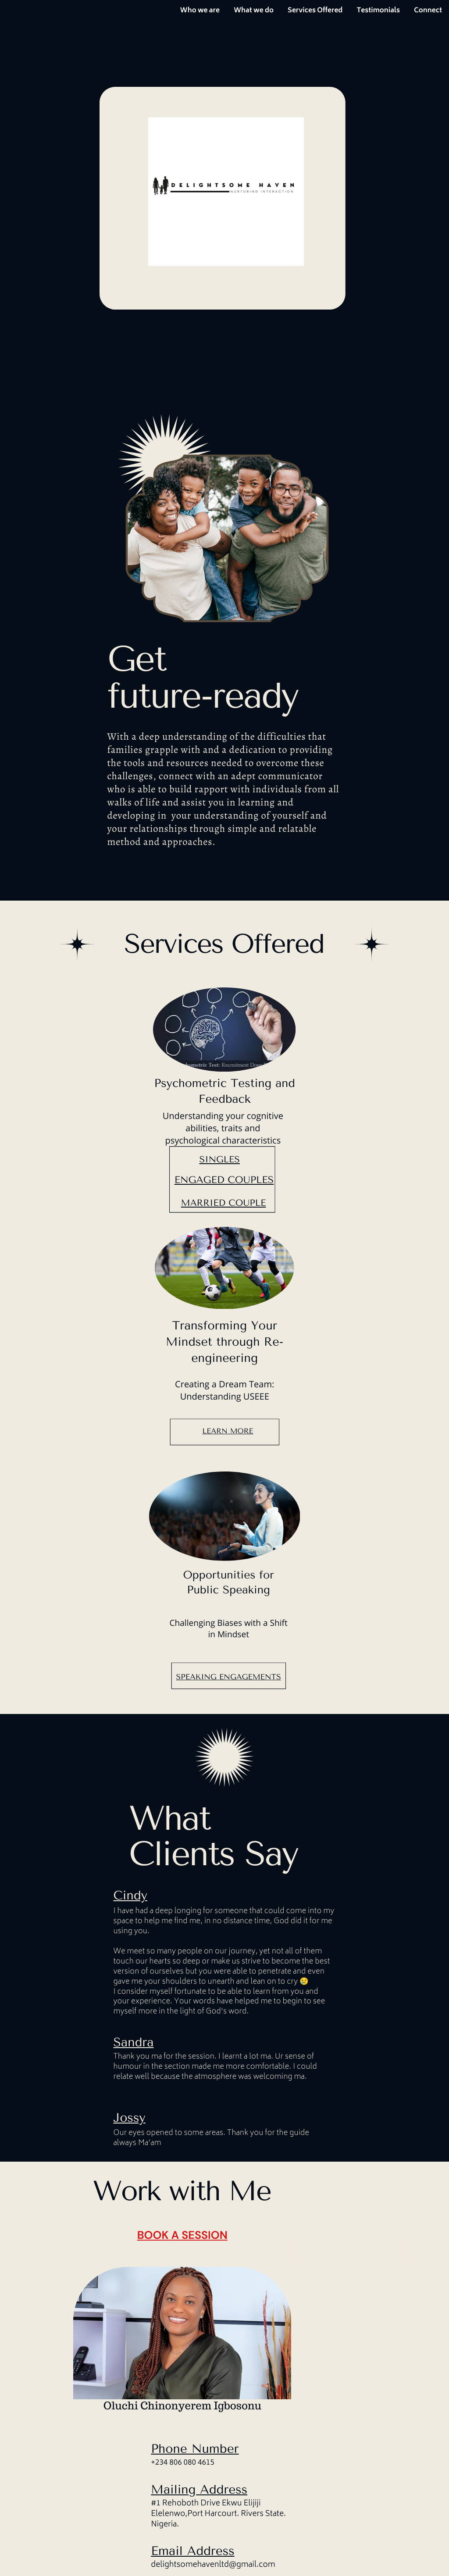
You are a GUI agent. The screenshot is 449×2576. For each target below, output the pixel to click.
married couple (223, 1203)
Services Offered (315, 11)
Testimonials (378, 11)
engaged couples (224, 1180)
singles (220, 1159)
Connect (428, 11)
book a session (182, 2235)
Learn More (227, 1431)
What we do (254, 11)
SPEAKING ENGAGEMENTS (228, 1677)
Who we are (199, 11)
